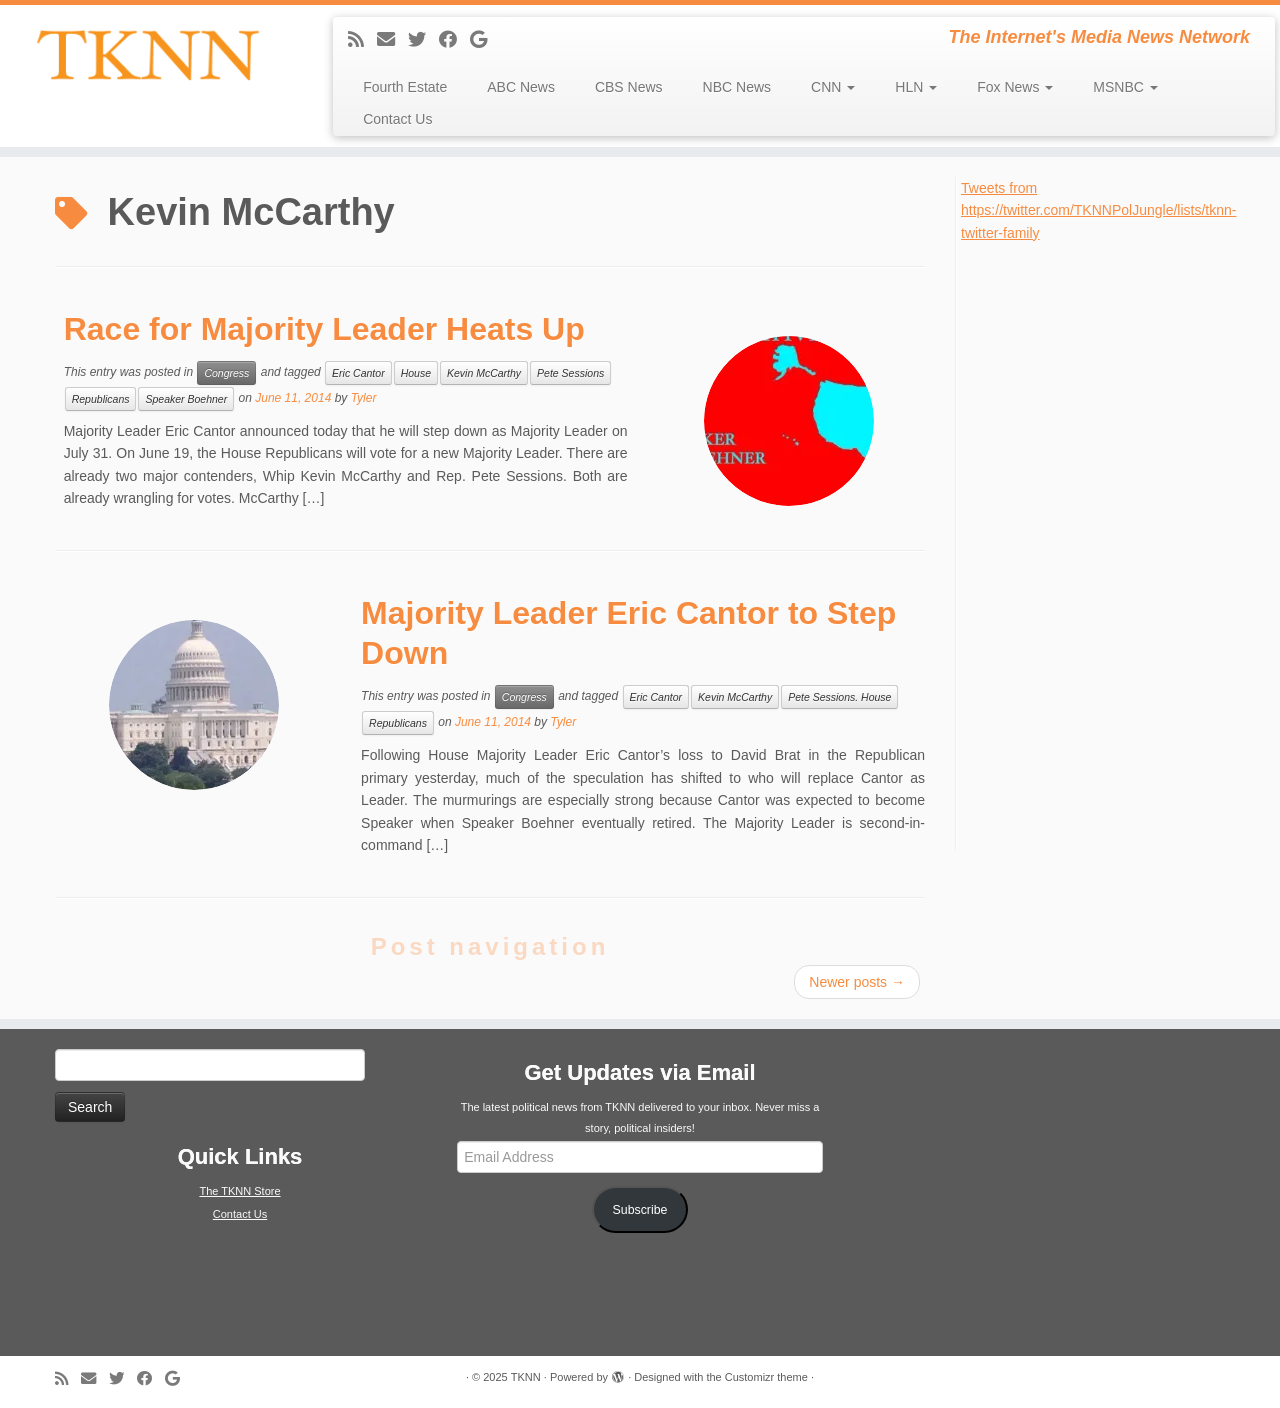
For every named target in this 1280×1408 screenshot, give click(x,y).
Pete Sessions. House (839, 697)
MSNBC (1125, 87)
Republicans (101, 399)
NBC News (737, 87)
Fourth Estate (405, 87)
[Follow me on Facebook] (454, 40)
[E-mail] (392, 40)
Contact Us (397, 119)
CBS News (629, 87)
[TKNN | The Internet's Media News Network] (147, 55)
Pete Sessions (570, 373)
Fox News (1015, 87)
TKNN (526, 1377)
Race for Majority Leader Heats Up (324, 329)
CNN (833, 87)
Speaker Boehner (186, 399)
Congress (226, 373)
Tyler (364, 398)
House (416, 373)
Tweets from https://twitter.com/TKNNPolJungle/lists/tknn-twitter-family (1098, 210)
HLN (916, 87)
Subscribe (640, 1210)
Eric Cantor (358, 373)
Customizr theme (766, 1377)
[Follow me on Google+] (485, 40)
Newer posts (857, 982)
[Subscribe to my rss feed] (362, 40)
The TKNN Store (239, 1191)
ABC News (521, 87)
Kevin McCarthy (484, 373)
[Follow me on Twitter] (423, 40)
